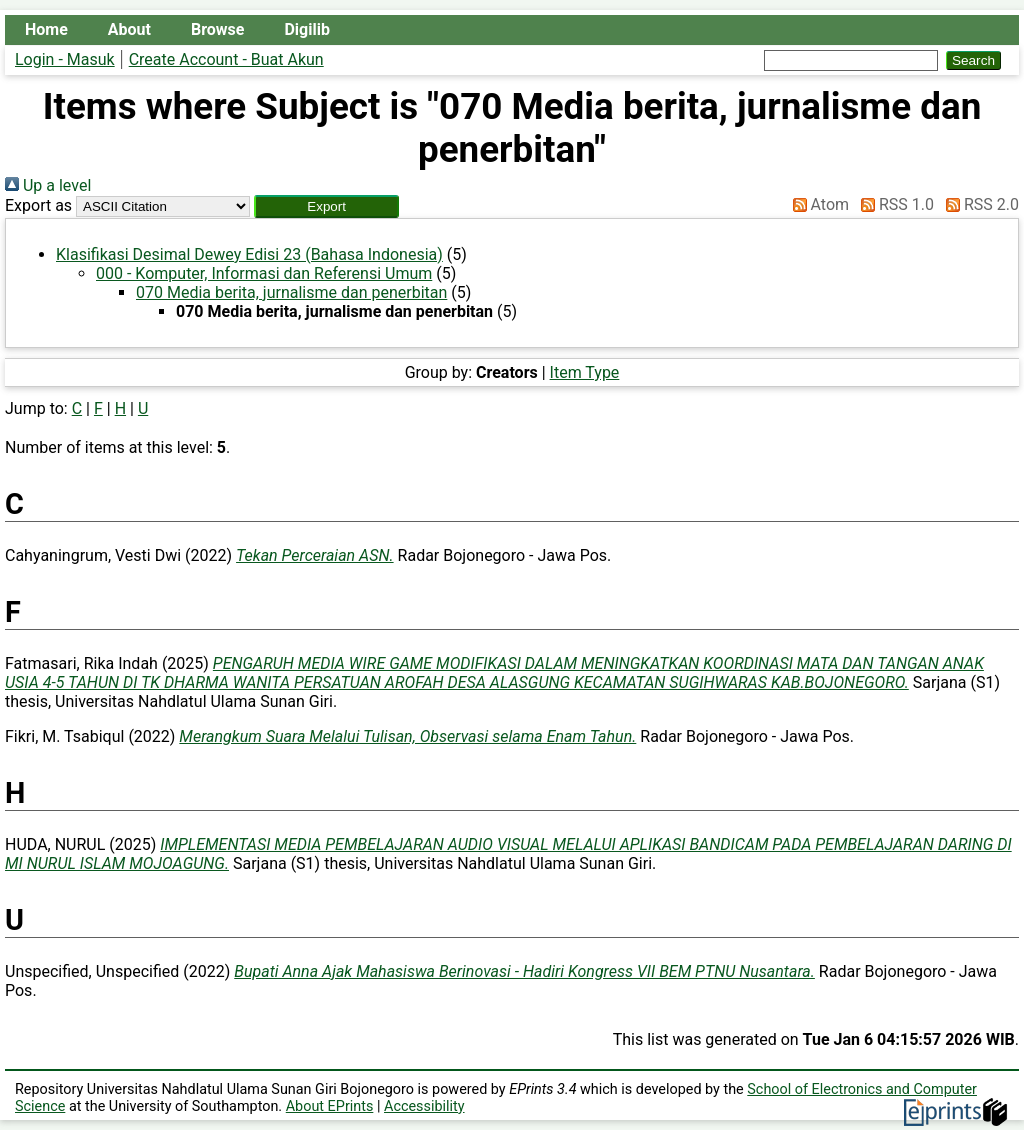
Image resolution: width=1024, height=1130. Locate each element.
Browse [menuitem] (217, 29)
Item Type (585, 372)
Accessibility (424, 1106)
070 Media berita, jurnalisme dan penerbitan (291, 292)
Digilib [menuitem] (306, 29)
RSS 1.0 (893, 204)
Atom (817, 204)
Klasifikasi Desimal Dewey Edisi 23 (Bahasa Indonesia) (249, 254)
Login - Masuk (65, 59)
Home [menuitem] (46, 29)
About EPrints (330, 1106)
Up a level (48, 185)
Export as (38, 205)
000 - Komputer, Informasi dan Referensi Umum (264, 273)
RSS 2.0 (978, 204)
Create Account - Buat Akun (226, 59)
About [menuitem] (129, 29)
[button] (326, 206)
